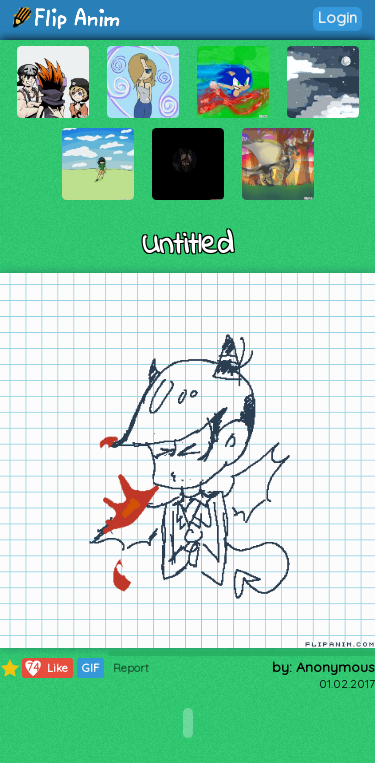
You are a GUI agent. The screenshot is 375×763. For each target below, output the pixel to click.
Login (337, 17)
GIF (90, 668)
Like (45, 668)
